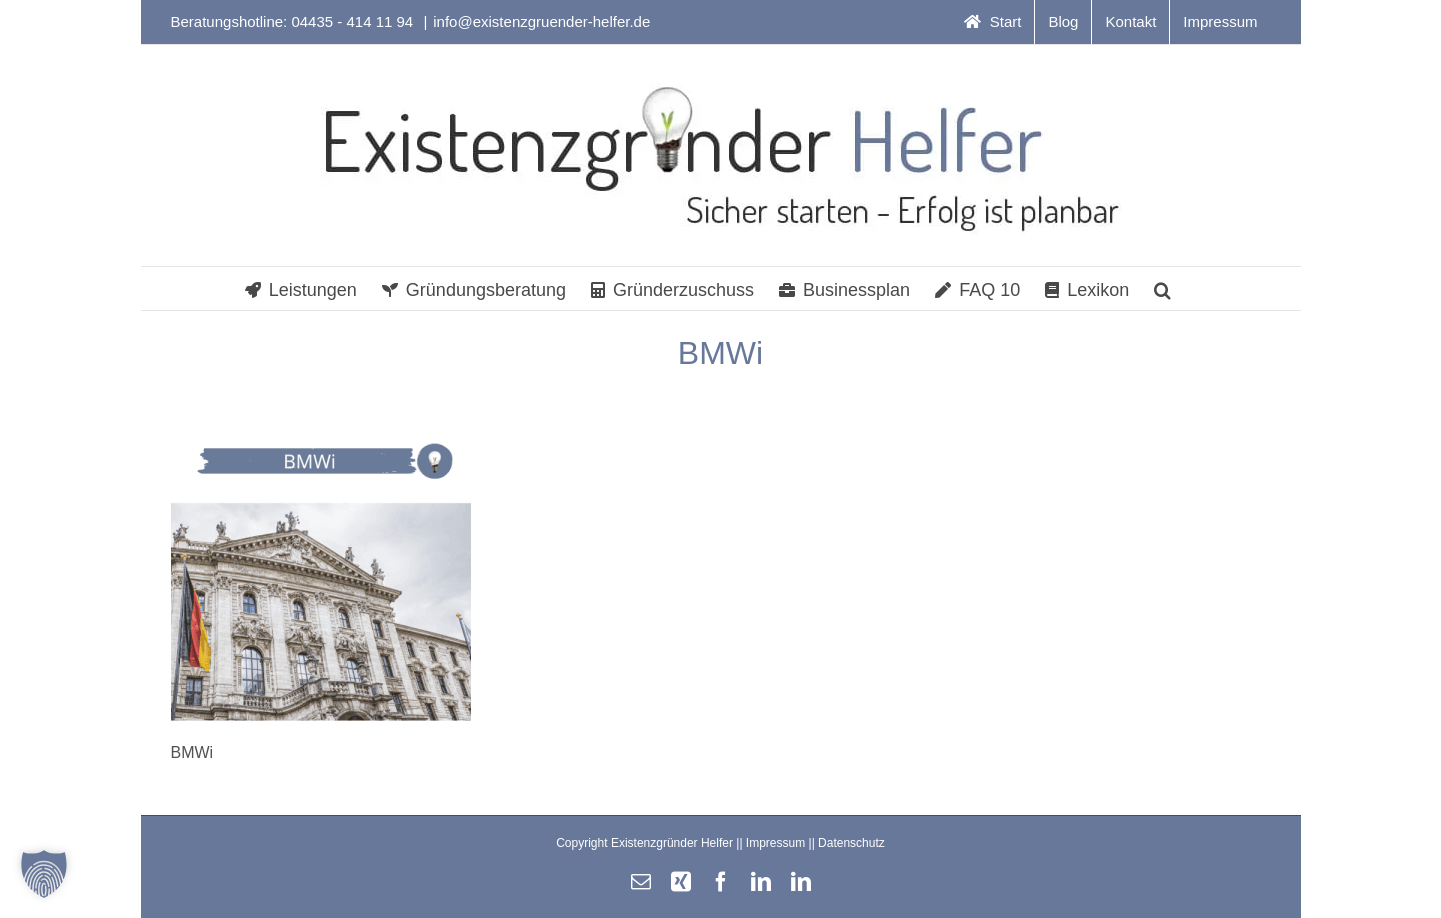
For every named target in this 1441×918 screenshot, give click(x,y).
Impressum (775, 843)
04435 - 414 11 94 (354, 21)
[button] (1162, 288)
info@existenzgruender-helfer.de (541, 21)
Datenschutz (851, 843)
